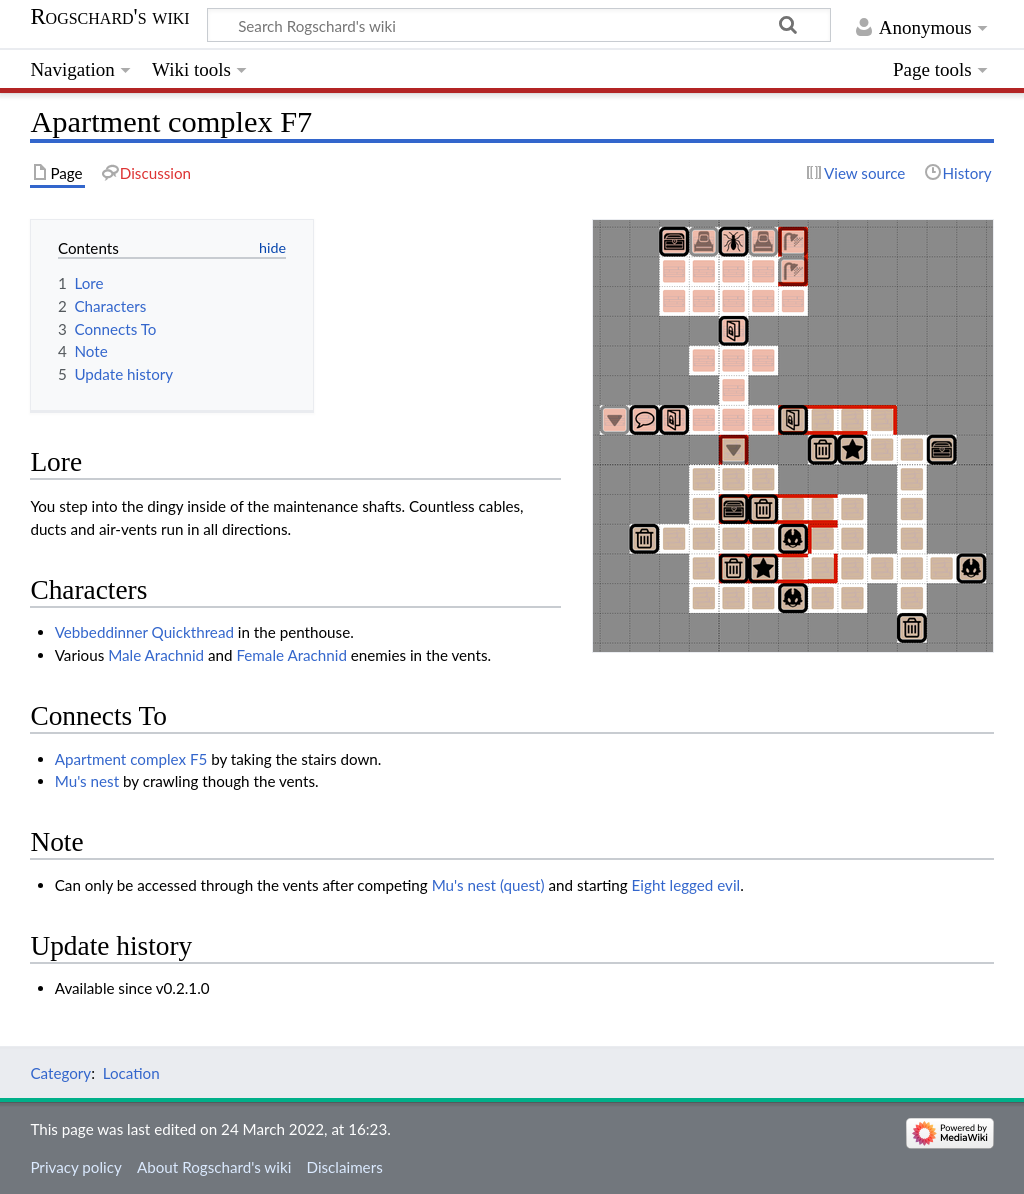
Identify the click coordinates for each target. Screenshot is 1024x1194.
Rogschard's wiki (109, 17)
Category (60, 1073)
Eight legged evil (686, 885)
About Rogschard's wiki (214, 1167)
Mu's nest (87, 781)
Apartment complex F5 (131, 759)
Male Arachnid (156, 655)
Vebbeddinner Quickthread (144, 632)
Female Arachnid (291, 655)
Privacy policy (75, 1167)
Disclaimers (344, 1167)
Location (131, 1073)
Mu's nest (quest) (488, 885)
